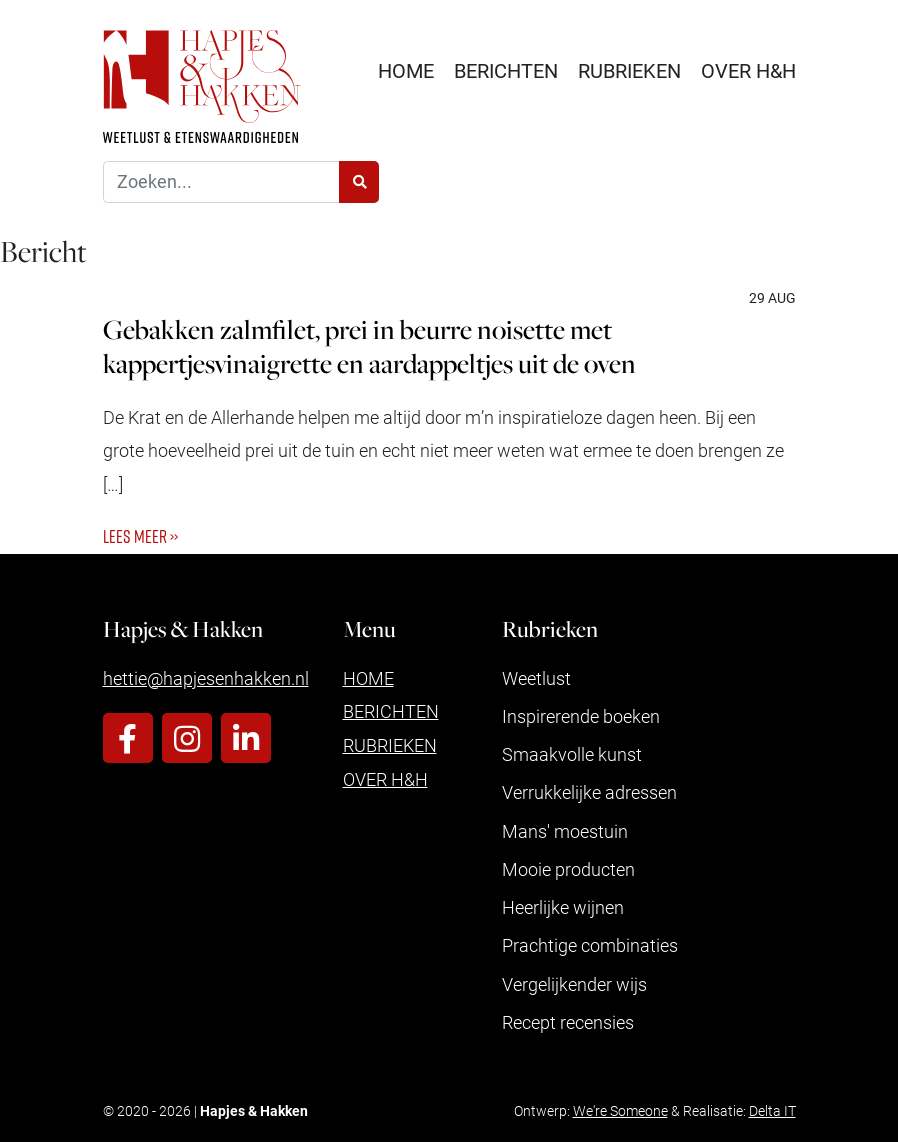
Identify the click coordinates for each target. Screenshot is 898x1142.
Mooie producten (568, 869)
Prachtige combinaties (590, 945)
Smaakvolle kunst (572, 754)
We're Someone (620, 1110)
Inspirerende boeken (581, 716)
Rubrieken (629, 70)
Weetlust (536, 678)
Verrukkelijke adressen (589, 792)
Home (406, 70)
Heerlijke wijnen (563, 907)
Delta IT (772, 1110)
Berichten (506, 70)
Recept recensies (568, 1022)
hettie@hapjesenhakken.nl (206, 678)
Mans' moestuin (565, 831)
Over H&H (748, 70)
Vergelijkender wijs (574, 984)
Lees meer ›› (140, 536)
